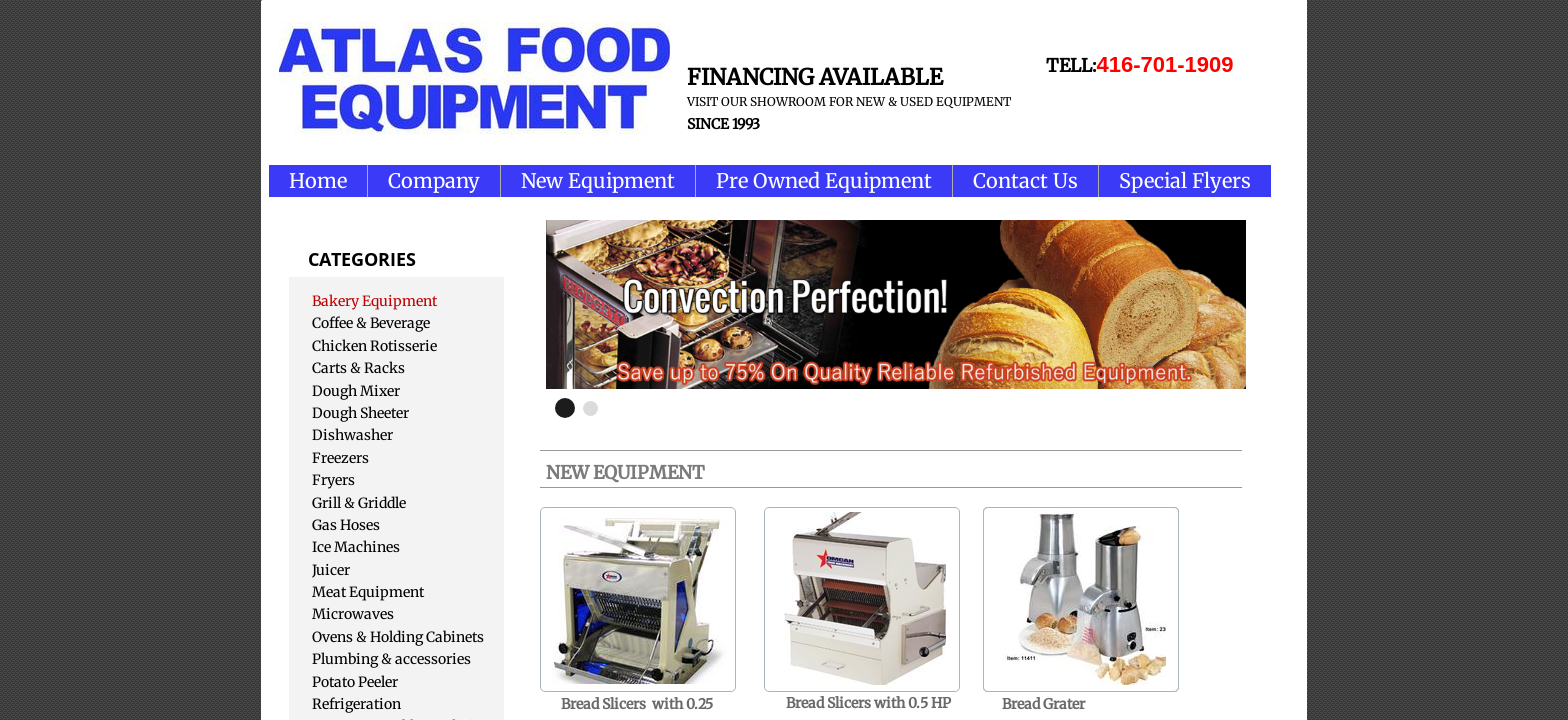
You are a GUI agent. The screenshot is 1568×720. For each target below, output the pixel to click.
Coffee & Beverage (371, 323)
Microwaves (353, 614)
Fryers (333, 480)
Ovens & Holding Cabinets (398, 637)
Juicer (331, 570)
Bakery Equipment (374, 301)
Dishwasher (352, 435)
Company (434, 180)
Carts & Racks (358, 368)
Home (318, 180)
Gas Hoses (346, 525)
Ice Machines (356, 547)
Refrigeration (356, 704)
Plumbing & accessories (391, 659)
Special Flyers (1185, 180)
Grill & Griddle (359, 503)
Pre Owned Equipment (824, 180)
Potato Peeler (355, 682)
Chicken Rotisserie (374, 346)
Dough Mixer (356, 391)
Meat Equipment (368, 592)
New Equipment (598, 180)
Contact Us (1025, 180)
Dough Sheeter (360, 413)
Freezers (340, 458)
